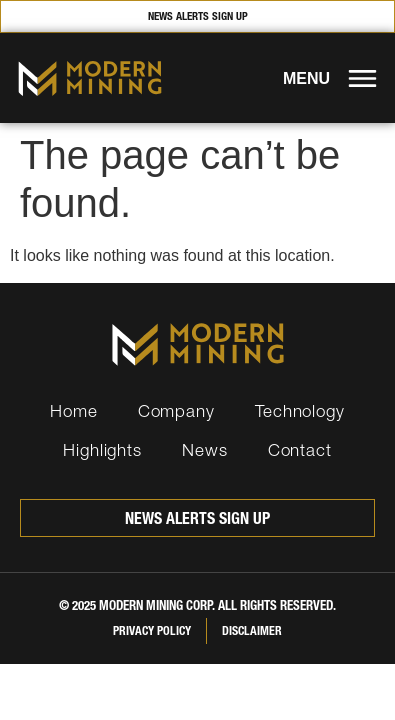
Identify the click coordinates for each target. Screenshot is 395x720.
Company (176, 410)
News (205, 449)
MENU (306, 78)
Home (74, 410)
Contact (300, 449)
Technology (300, 410)
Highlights (102, 449)
